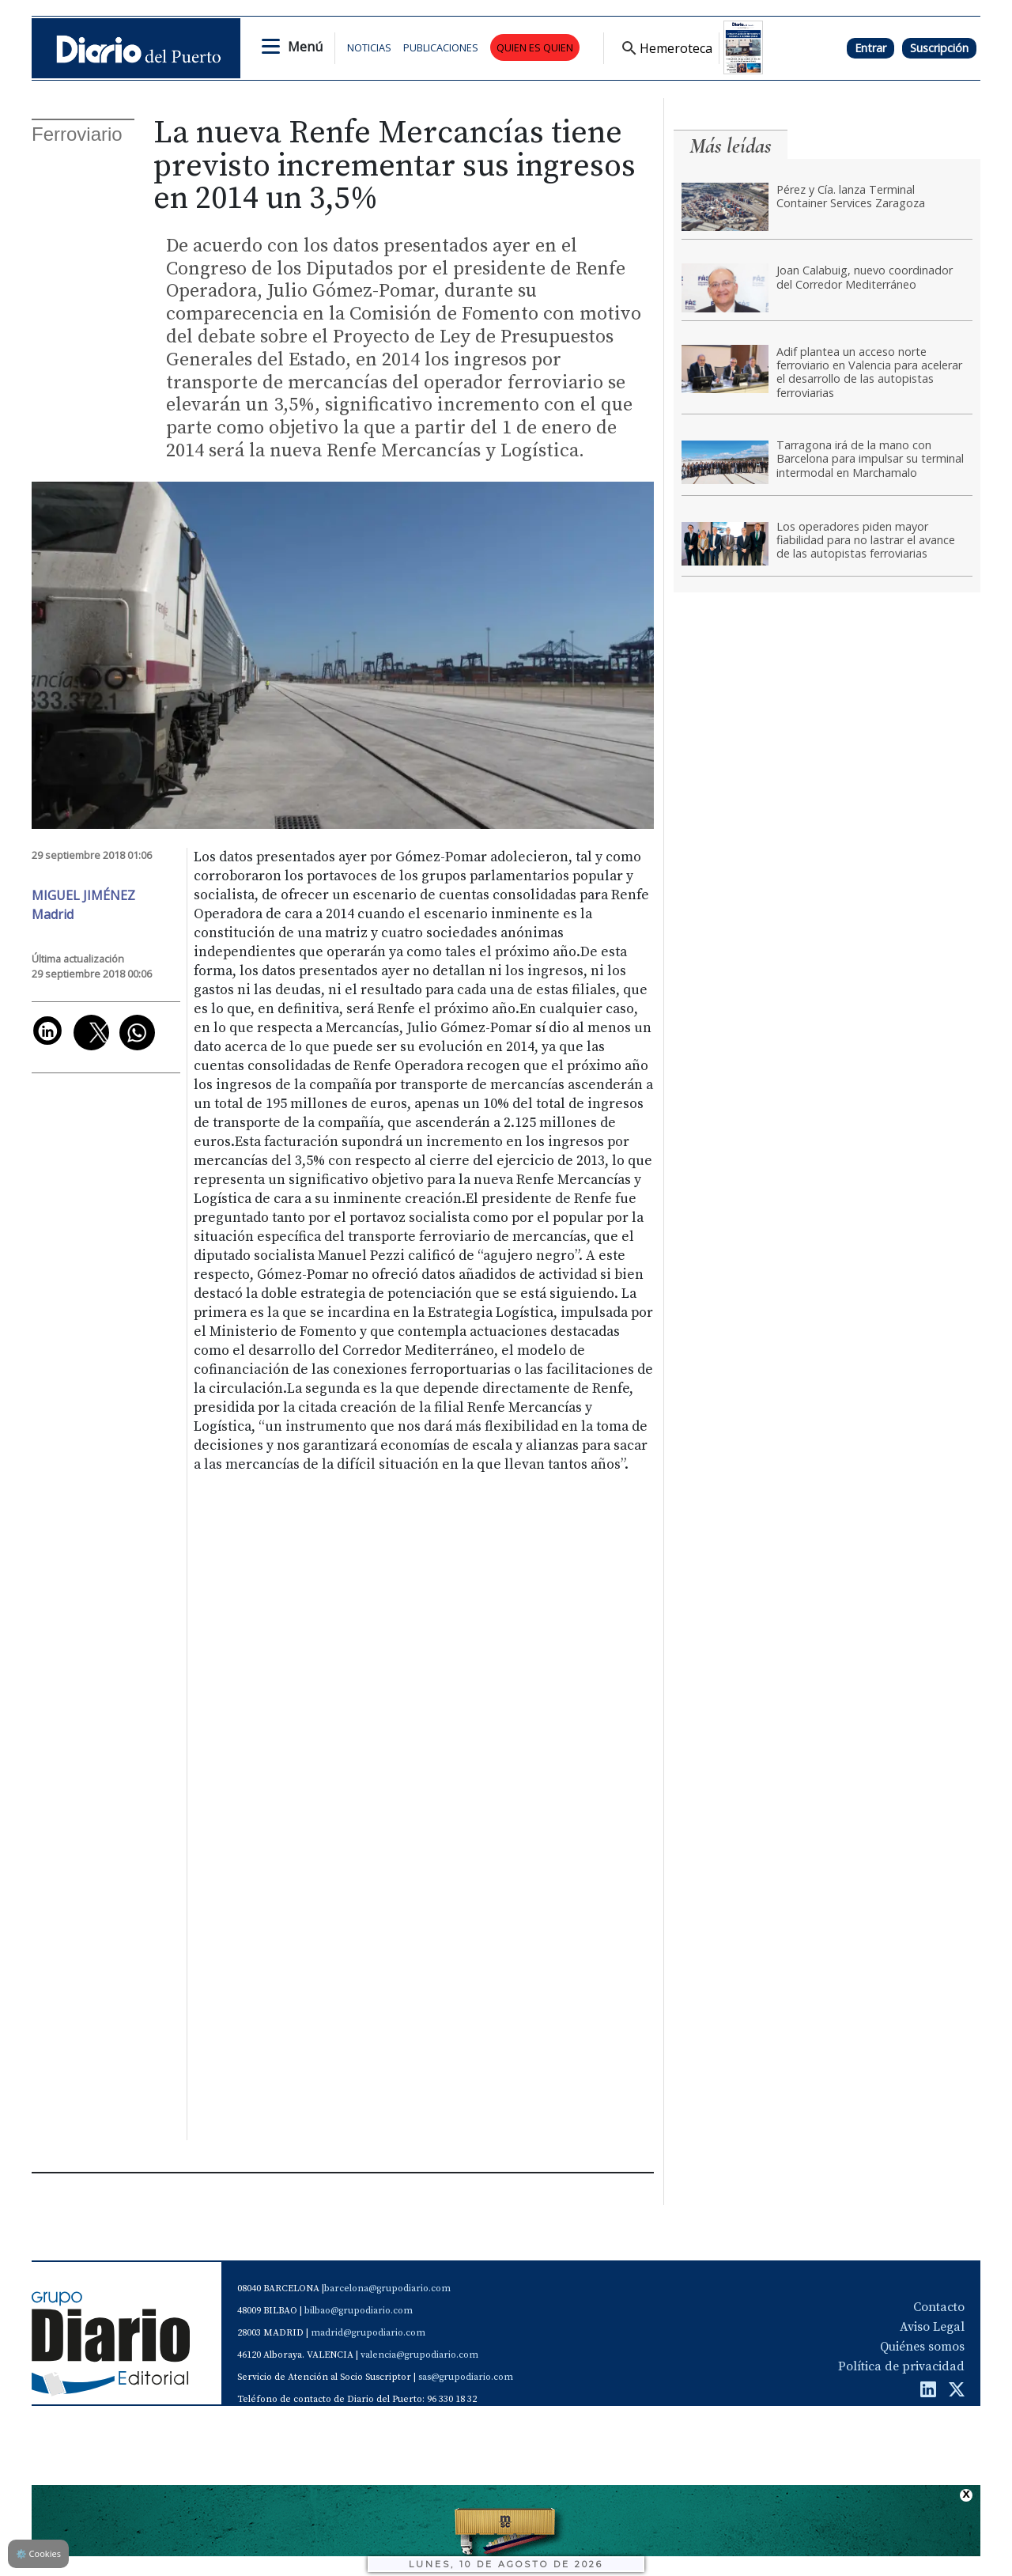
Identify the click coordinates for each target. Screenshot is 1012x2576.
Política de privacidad (901, 2366)
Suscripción (939, 47)
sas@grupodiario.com (465, 2377)
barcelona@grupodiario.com (387, 2288)
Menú (305, 46)
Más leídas (730, 146)
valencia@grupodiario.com (419, 2355)
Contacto (939, 2307)
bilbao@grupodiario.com (358, 2311)
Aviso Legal (932, 2327)
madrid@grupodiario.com (368, 2333)
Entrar (870, 47)
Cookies (38, 2553)
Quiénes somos (922, 2347)
